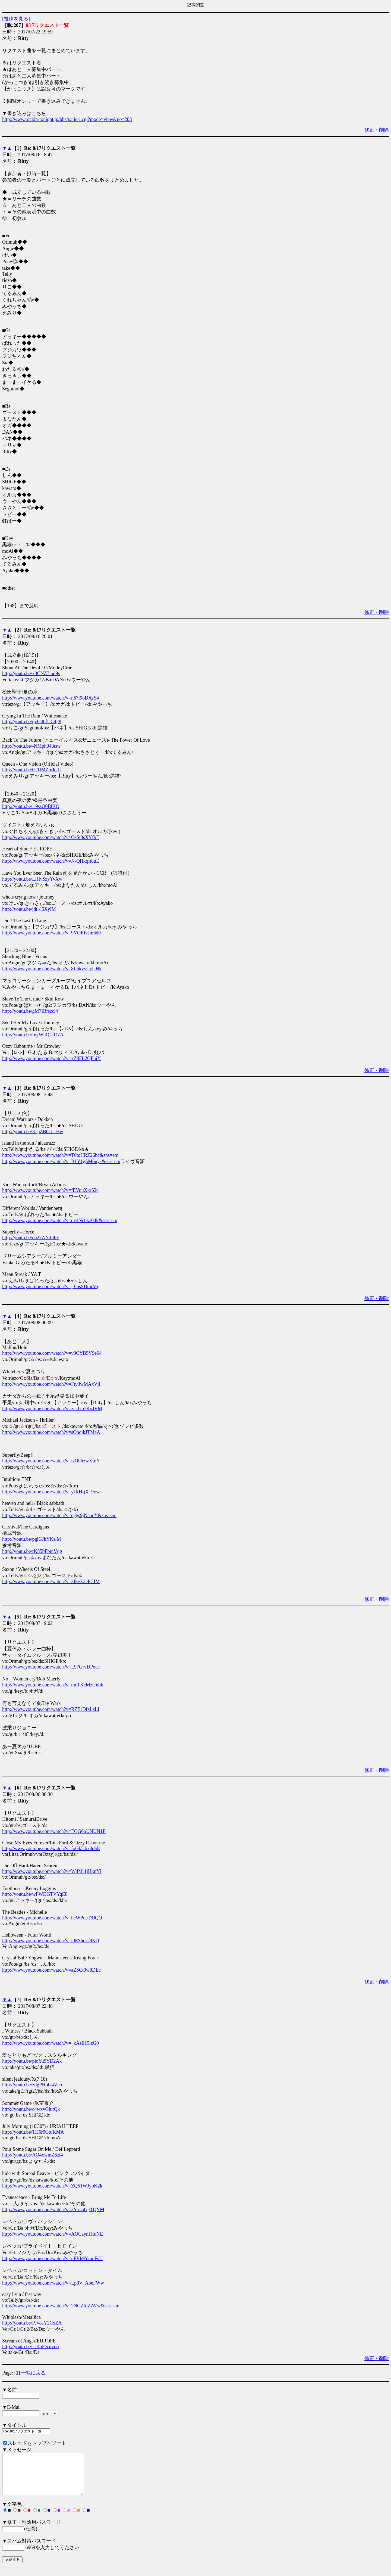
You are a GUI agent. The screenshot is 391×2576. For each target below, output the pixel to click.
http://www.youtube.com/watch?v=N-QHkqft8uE (50, 861)
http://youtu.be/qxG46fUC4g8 (31, 721)
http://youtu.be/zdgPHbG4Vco (32, 2084)
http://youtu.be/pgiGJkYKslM (31, 1539)
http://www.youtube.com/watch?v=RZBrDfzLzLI (50, 1709)
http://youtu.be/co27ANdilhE (30, 1237)
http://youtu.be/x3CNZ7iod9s (31, 673)
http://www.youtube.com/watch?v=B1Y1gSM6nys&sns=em (61, 1161)
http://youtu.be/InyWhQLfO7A (32, 1034)
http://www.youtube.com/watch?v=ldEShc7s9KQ (50, 1940)
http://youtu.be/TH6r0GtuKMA (33, 2132)
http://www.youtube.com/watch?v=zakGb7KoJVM (52, 1408)
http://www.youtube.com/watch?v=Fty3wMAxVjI (51, 1384)
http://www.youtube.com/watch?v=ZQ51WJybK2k (52, 2186)
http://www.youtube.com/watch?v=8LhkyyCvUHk (52, 968)
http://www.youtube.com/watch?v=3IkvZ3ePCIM (51, 1581)
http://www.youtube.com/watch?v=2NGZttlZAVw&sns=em (60, 2305)
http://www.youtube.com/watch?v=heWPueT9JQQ (52, 1918)
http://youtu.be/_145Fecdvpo (30, 2346)
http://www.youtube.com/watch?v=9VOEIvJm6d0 (51, 933)
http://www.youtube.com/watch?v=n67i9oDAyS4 (50, 698)
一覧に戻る (33, 2373)
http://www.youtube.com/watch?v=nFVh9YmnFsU (52, 2258)
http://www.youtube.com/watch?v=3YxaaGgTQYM (53, 2209)
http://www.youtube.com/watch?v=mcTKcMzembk (52, 1685)
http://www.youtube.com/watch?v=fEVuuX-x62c (50, 1190)
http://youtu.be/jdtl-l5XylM (29, 909)
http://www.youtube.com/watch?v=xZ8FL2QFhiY (51, 1058)
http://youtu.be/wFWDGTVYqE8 (35, 1894)
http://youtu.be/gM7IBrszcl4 (30, 1011)
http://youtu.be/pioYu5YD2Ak (32, 2061)
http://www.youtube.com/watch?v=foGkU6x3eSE (51, 1848)
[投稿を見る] (16, 18)
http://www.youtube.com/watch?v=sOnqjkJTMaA (51, 1432)
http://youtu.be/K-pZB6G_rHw (32, 1131)
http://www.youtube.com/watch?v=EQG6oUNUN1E (54, 1831)
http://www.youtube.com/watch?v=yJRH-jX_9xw (51, 1491)
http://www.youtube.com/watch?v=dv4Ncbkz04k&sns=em (59, 1220)
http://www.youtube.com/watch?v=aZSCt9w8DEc (51, 1970)
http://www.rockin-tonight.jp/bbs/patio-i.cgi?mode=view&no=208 (67, 119)
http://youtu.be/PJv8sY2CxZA (32, 2323)
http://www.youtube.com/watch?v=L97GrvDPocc (51, 1667)
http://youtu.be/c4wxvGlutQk (31, 2109)
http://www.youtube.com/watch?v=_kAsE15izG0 (50, 2043)
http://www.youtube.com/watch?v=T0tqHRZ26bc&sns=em (60, 1155)
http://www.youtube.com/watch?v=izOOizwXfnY (51, 1460)
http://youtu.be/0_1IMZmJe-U (31, 769)
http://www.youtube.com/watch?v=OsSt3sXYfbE (50, 837)
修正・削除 (376, 130)
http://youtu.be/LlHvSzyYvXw (32, 879)
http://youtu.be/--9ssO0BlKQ (30, 806)
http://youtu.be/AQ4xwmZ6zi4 (32, 2155)
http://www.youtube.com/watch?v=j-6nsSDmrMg (50, 1286)
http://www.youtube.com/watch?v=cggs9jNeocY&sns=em (59, 1515)
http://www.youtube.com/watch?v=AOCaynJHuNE (52, 2234)
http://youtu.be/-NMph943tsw (31, 746)
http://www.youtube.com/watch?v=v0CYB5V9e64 (52, 1353)
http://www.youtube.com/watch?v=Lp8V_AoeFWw (53, 2283)
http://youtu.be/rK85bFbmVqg (32, 1551)
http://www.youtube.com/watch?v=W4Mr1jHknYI (52, 1871)
